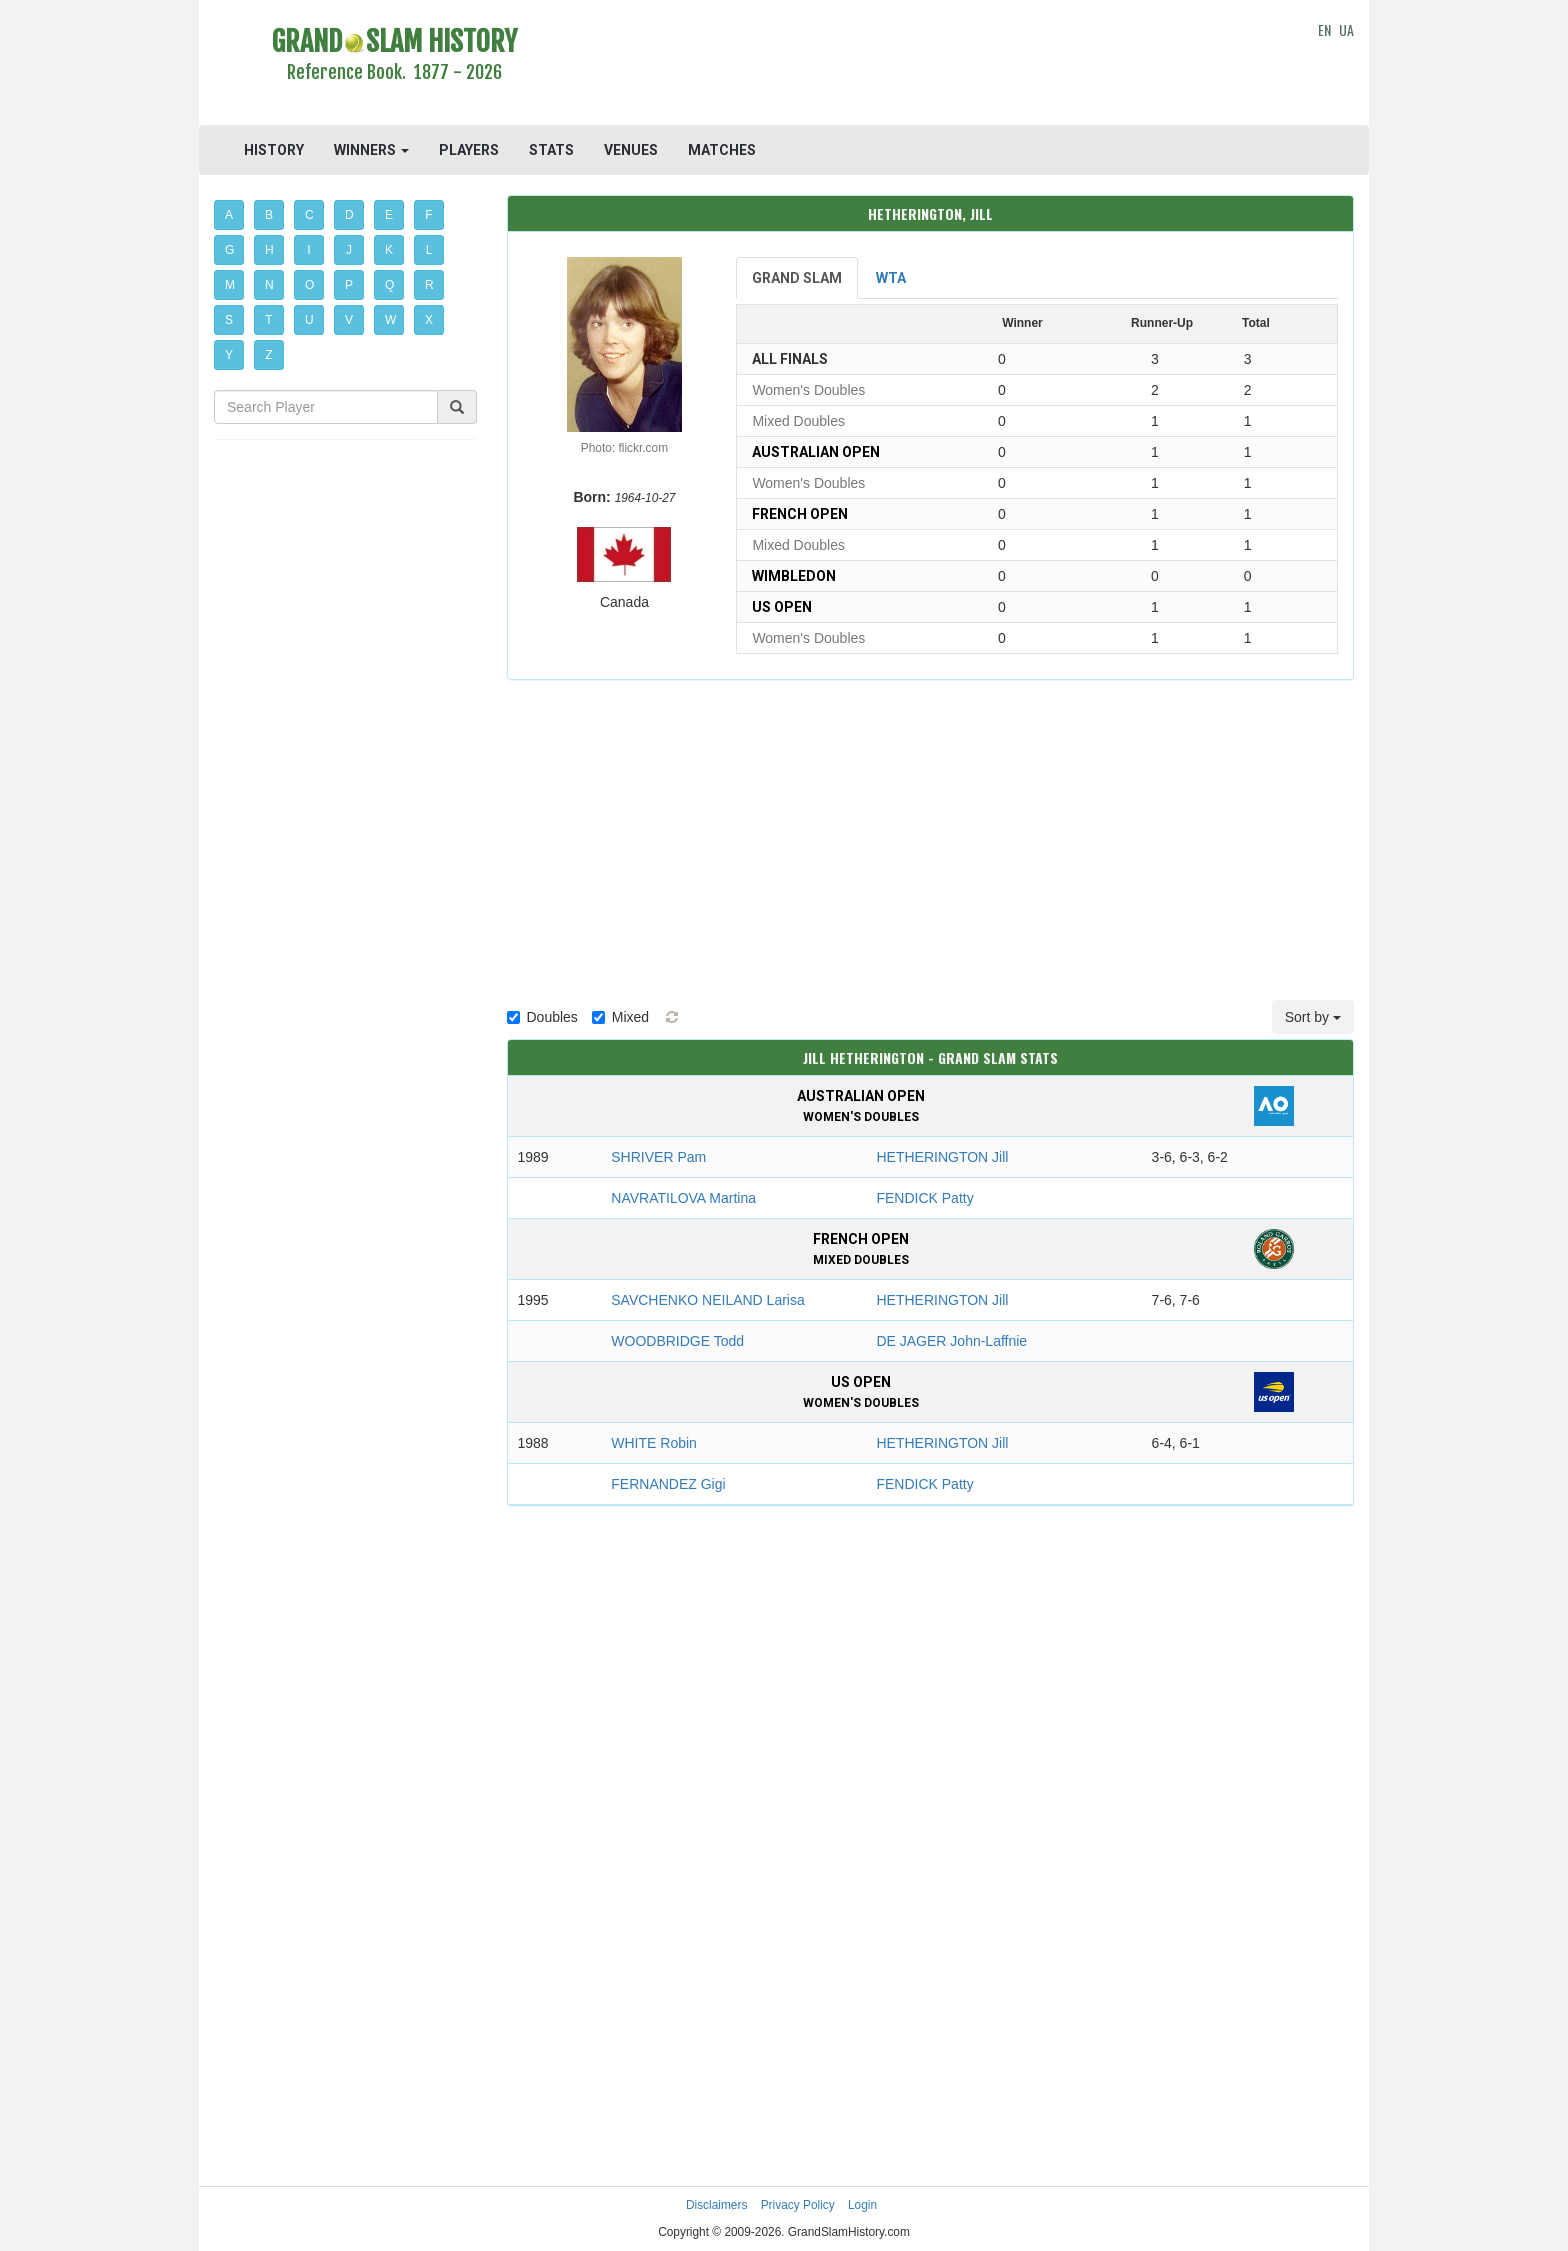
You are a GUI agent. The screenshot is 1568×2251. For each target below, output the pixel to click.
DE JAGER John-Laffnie (951, 1341)
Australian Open (816, 452)
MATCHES (722, 150)
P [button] (349, 285)
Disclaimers (716, 2205)
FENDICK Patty (924, 1198)
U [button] (309, 320)
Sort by (1313, 1017)
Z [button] (268, 355)
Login (862, 2205)
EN (1324, 29)
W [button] (390, 320)
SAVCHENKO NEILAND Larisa (707, 1300)
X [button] (429, 320)
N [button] (269, 285)
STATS (551, 150)
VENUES (631, 150)
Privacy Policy (798, 2205)
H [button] (269, 250)
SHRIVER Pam (658, 1157)
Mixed (620, 1017)
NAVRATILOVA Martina (683, 1198)
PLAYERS (469, 150)
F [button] (428, 215)
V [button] (349, 320)
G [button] (229, 250)
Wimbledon (794, 576)
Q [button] (389, 285)
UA (1346, 29)
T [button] (268, 320)
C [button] (309, 215)
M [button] (230, 285)
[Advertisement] (930, 65)
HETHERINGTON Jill (942, 1157)
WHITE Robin (654, 1443)
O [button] (309, 285)
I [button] (308, 250)
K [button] (389, 250)
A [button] (229, 215)
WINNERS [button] (371, 150)
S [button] (229, 320)
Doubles (542, 1017)
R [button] (429, 285)
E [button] (389, 215)
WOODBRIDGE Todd (677, 1341)
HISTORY (274, 150)
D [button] (349, 215)
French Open (800, 514)
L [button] (429, 250)
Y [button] (229, 355)
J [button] (349, 250)
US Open (782, 607)
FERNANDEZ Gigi (668, 1484)
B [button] (269, 215)
